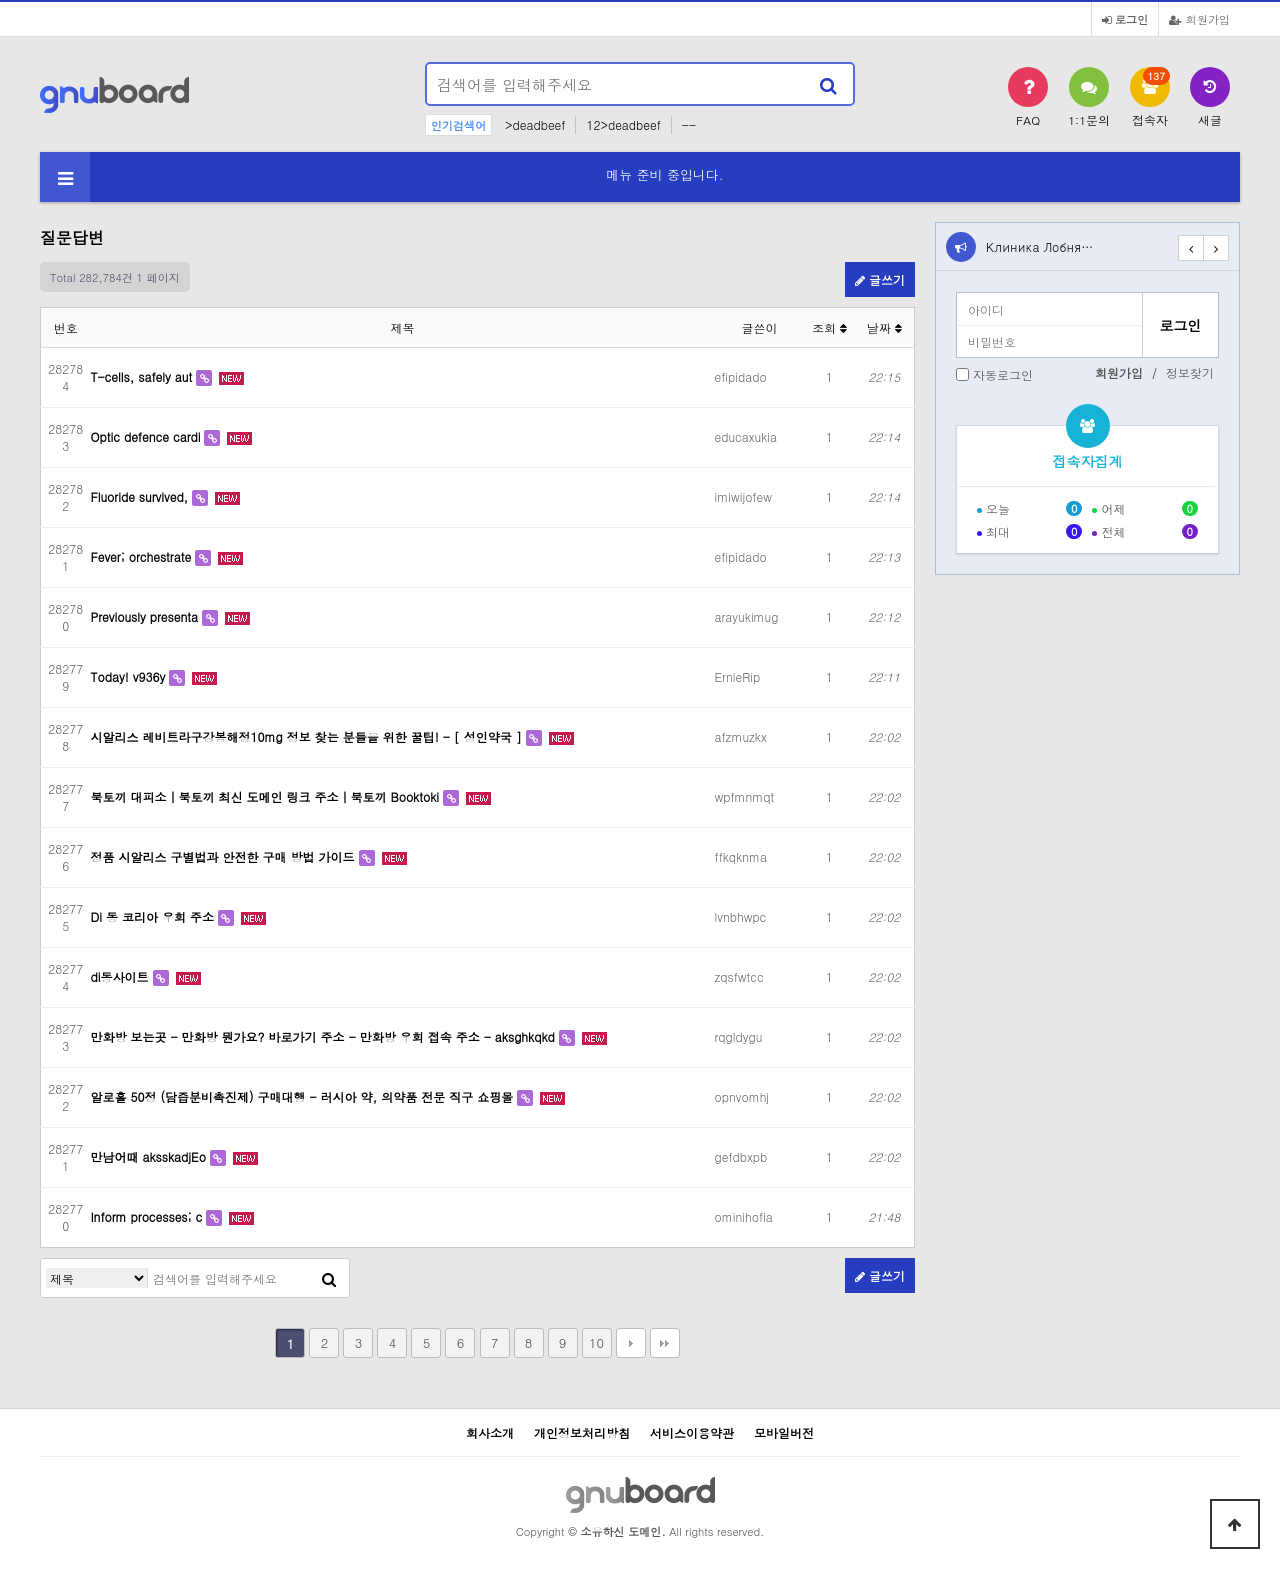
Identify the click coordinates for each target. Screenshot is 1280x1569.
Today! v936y (130, 676)
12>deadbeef (623, 124)
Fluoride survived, (142, 496)
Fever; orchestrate (143, 556)
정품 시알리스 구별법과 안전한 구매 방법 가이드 (225, 856)
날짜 (884, 327)
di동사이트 (122, 976)
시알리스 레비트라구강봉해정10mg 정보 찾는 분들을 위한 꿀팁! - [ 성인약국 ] (308, 736)
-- (689, 124)
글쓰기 (880, 279)
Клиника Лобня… (1039, 246)
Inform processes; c (149, 1216)
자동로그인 (1003, 374)
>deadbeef (535, 124)
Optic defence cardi (148, 436)
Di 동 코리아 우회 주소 (154, 916)
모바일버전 (784, 1432)
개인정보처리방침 (582, 1432)
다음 (631, 1343)
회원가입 (1199, 19)
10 (596, 1342)
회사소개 (490, 1432)
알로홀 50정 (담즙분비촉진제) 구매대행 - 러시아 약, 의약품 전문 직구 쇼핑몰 (304, 1096)
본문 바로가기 (0, 0)
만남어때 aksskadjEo (150, 1156)
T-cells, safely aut (144, 376)
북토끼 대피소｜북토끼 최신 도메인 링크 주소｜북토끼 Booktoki (267, 796)
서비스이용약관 (692, 1432)
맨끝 (665, 1343)
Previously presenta (147, 616)
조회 (829, 327)
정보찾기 (1190, 372)
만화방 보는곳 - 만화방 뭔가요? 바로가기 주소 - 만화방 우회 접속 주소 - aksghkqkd (325, 1036)
